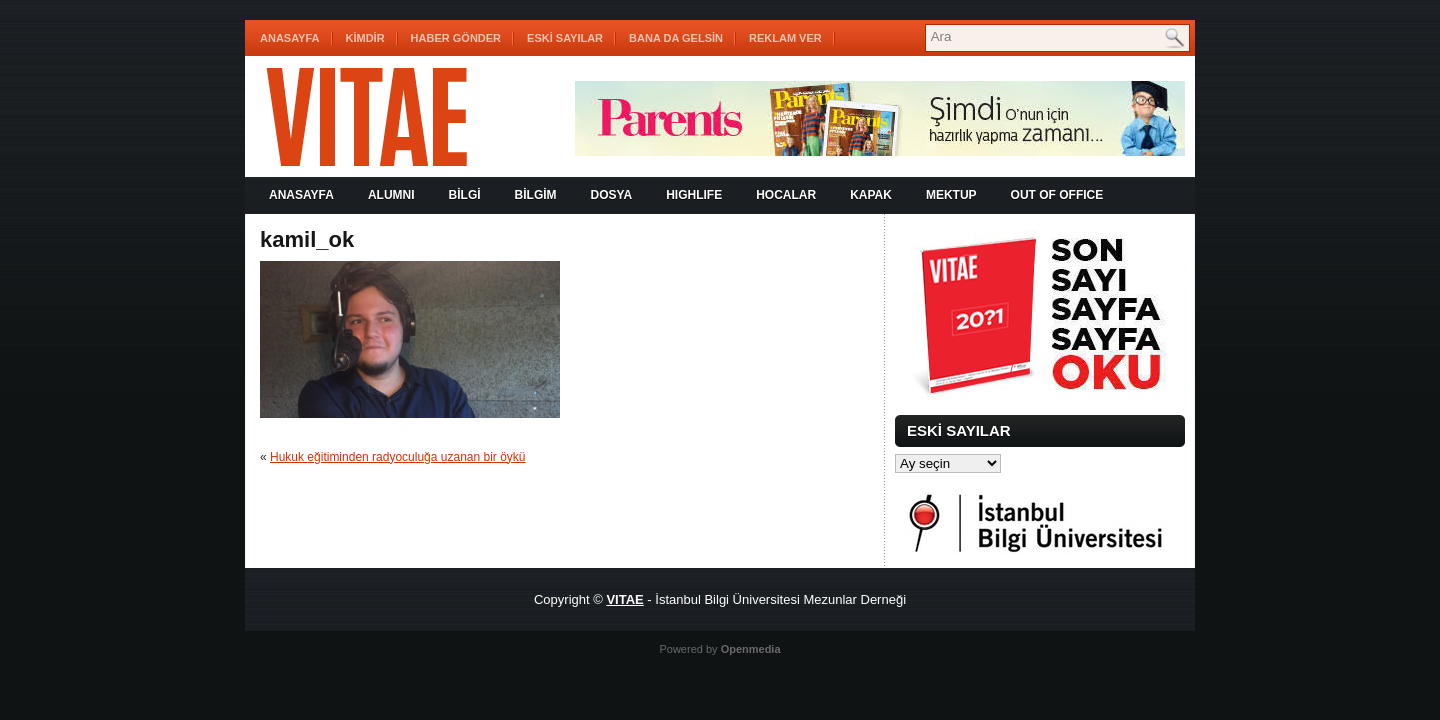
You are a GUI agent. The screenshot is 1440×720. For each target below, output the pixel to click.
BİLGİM (536, 195)
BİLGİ (465, 195)
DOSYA (612, 195)
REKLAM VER (785, 38)
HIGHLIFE (694, 195)
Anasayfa (290, 38)
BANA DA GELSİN (676, 38)
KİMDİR (365, 38)
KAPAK (871, 195)
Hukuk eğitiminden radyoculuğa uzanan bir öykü (398, 457)
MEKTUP (951, 195)
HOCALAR (786, 195)
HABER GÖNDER (456, 38)
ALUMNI (391, 195)
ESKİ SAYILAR (565, 38)
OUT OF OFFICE (1057, 195)
